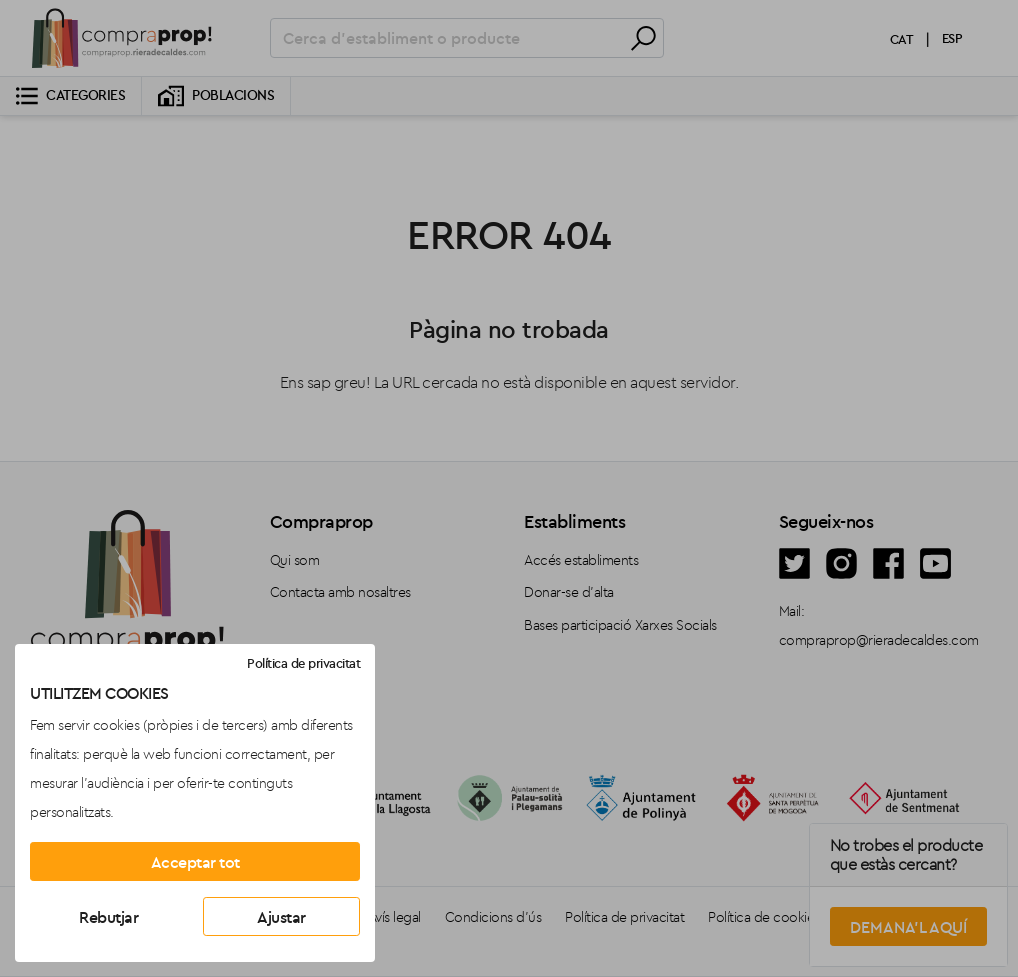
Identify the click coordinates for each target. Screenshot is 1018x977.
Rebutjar (108, 917)
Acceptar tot (195, 862)
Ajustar (281, 917)
